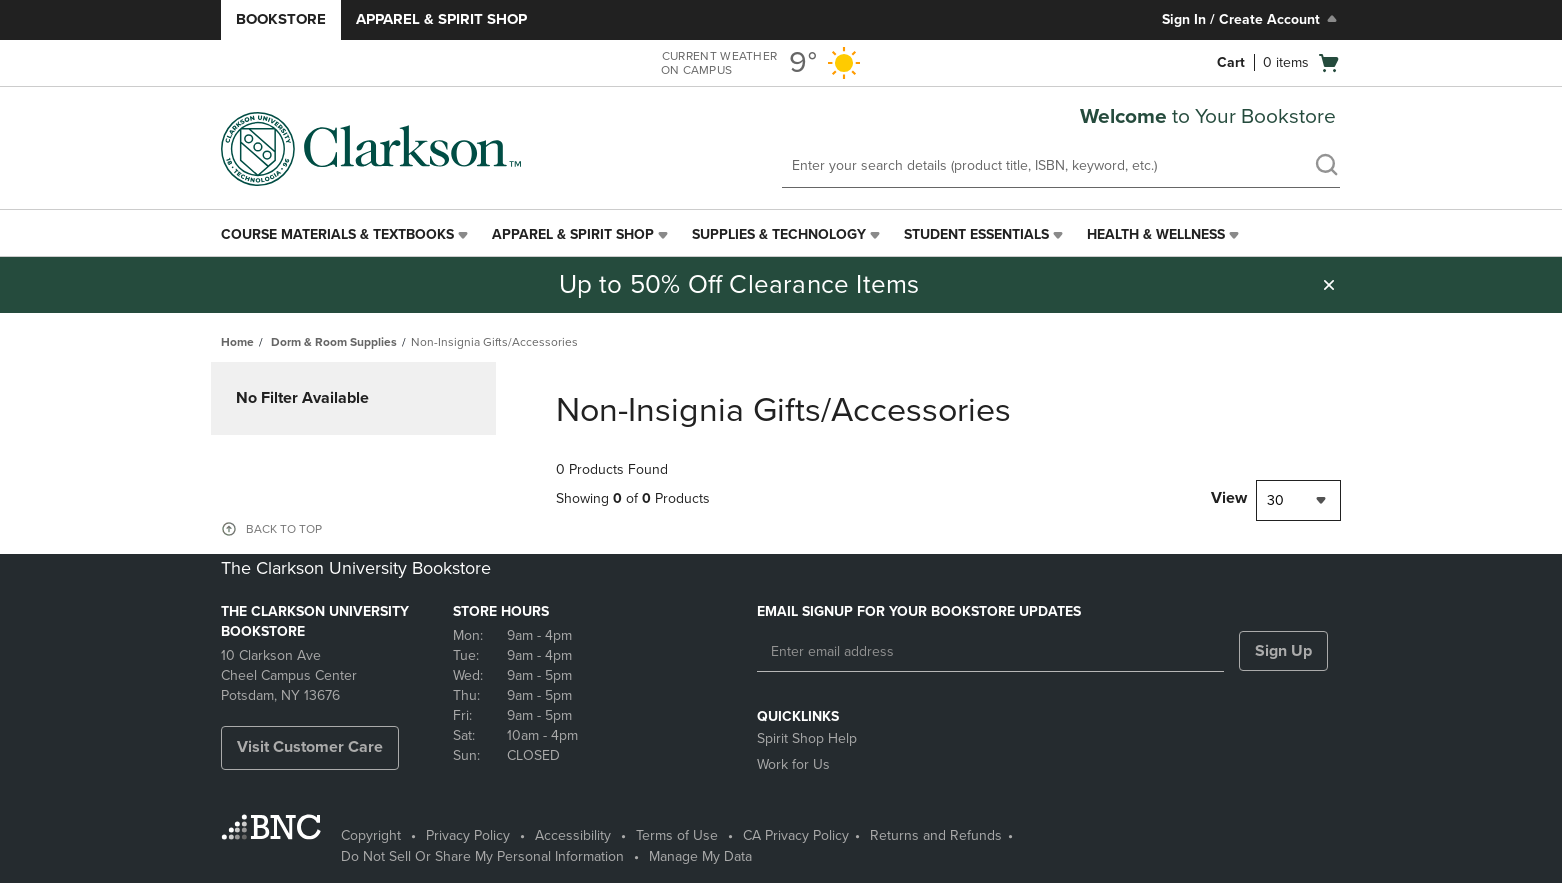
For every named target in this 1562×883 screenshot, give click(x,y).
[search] (1326, 167)
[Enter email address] (990, 652)
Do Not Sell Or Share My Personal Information (482, 856)
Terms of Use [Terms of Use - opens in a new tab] (677, 835)
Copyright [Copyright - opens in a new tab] (371, 835)
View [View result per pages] (1229, 498)
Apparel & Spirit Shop (441, 19)
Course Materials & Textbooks (337, 234)
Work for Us (793, 764)
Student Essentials (976, 234)
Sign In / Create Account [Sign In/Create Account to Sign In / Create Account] (1251, 19)
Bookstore (281, 19)
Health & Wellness (1156, 234)
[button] (1329, 285)
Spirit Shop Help (807, 738)
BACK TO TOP (284, 529)
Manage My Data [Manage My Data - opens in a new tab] (700, 856)
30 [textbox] (1275, 500)
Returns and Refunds (936, 835)
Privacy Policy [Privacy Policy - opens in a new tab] (468, 835)
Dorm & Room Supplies (334, 342)
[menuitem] (346, 235)
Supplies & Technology (779, 234)
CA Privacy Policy (796, 835)
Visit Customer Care (310, 747)
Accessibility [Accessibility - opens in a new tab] (573, 835)
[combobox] (1298, 500)
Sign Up (1283, 651)
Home (237, 342)
